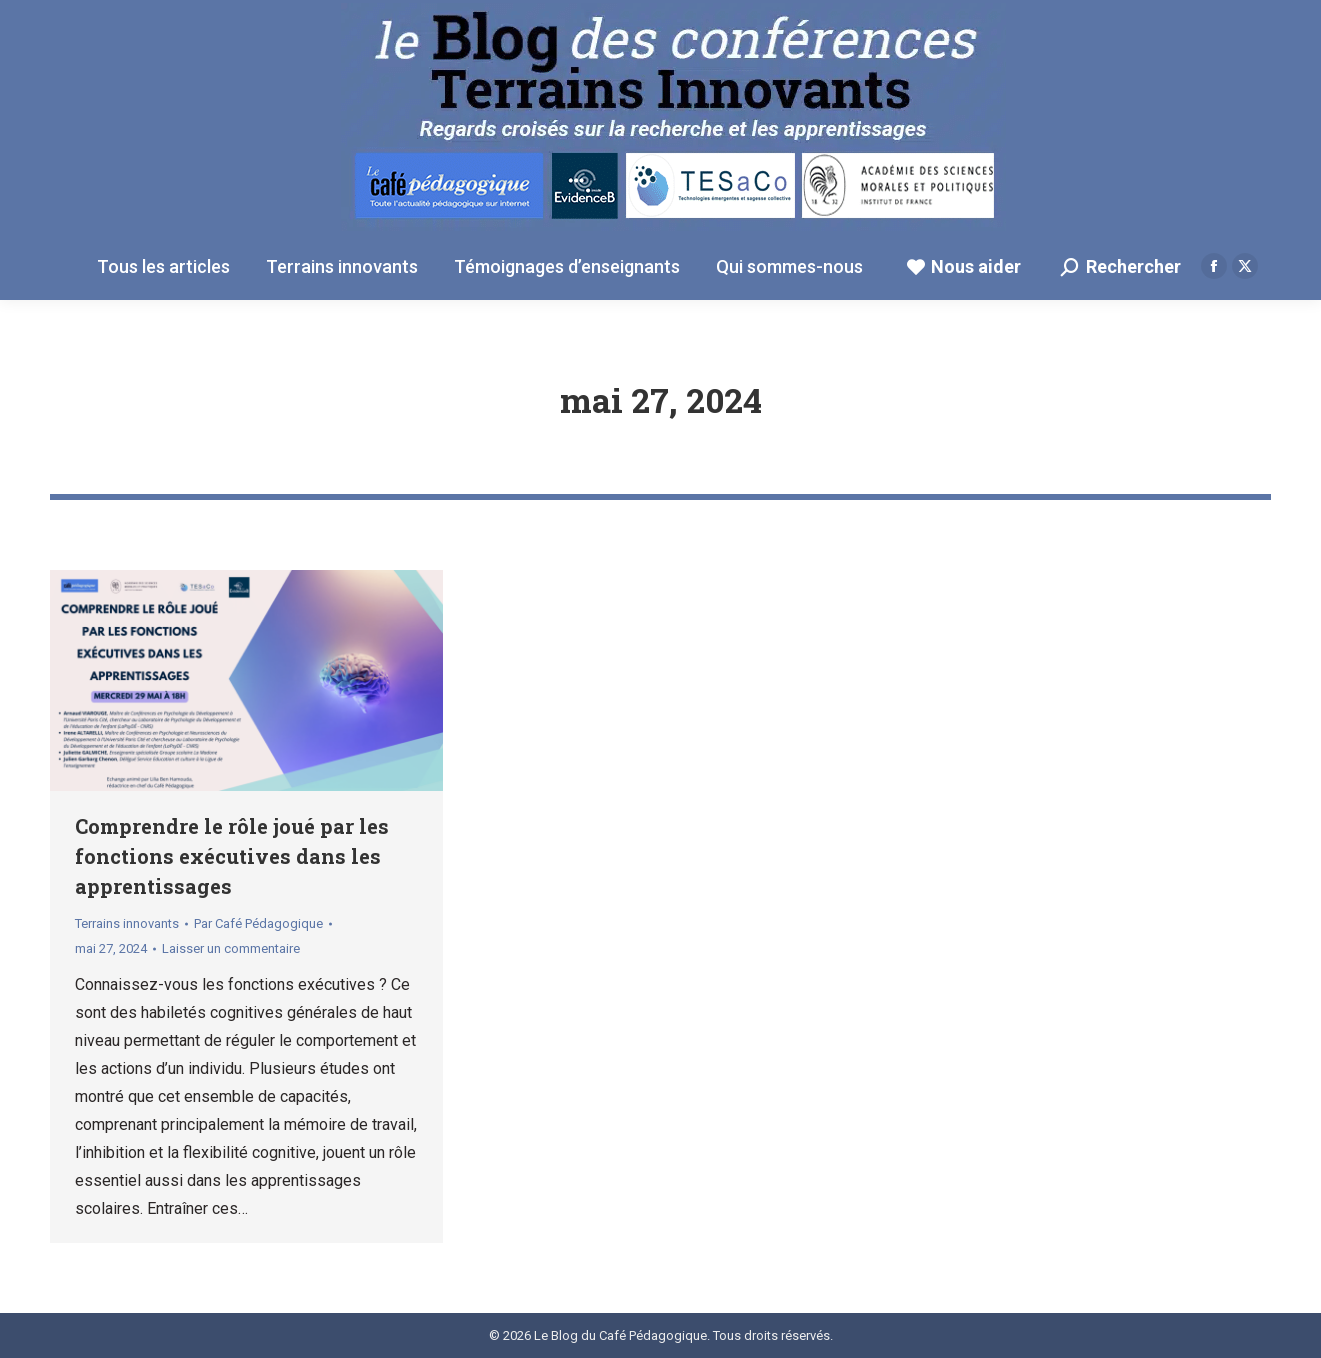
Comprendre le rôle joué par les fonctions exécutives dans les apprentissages (232, 856)
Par (258, 923)
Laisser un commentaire (231, 948)
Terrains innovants (127, 923)
